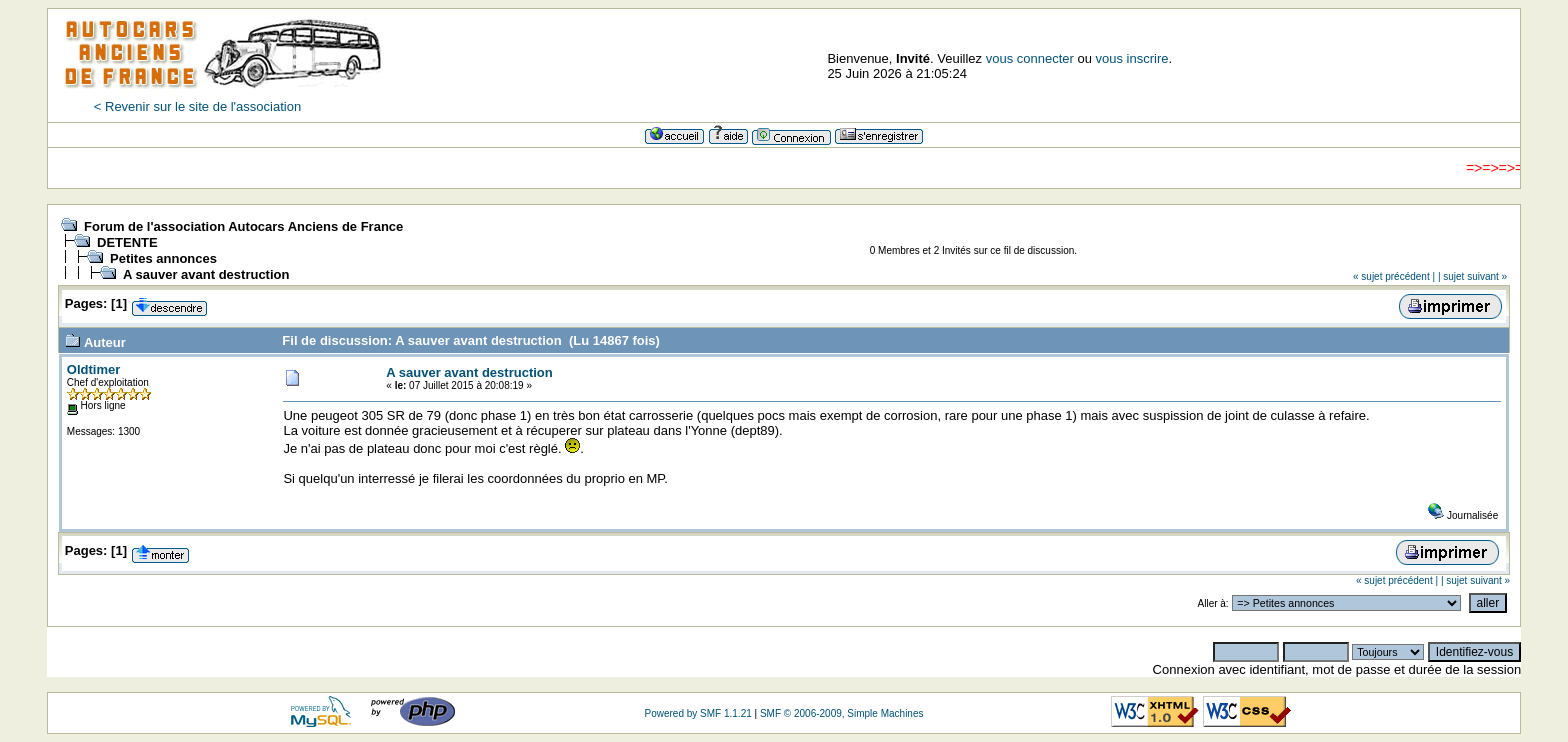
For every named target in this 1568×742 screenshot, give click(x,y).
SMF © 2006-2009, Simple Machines (842, 713)
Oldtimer (93, 369)
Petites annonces (163, 258)
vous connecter (1030, 58)
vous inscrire (1132, 58)
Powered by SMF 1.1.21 (697, 713)
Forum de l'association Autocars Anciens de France (243, 226)
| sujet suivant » (1472, 276)
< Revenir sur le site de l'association (197, 106)
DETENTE (127, 242)
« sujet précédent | (1394, 276)
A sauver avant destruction (206, 274)
